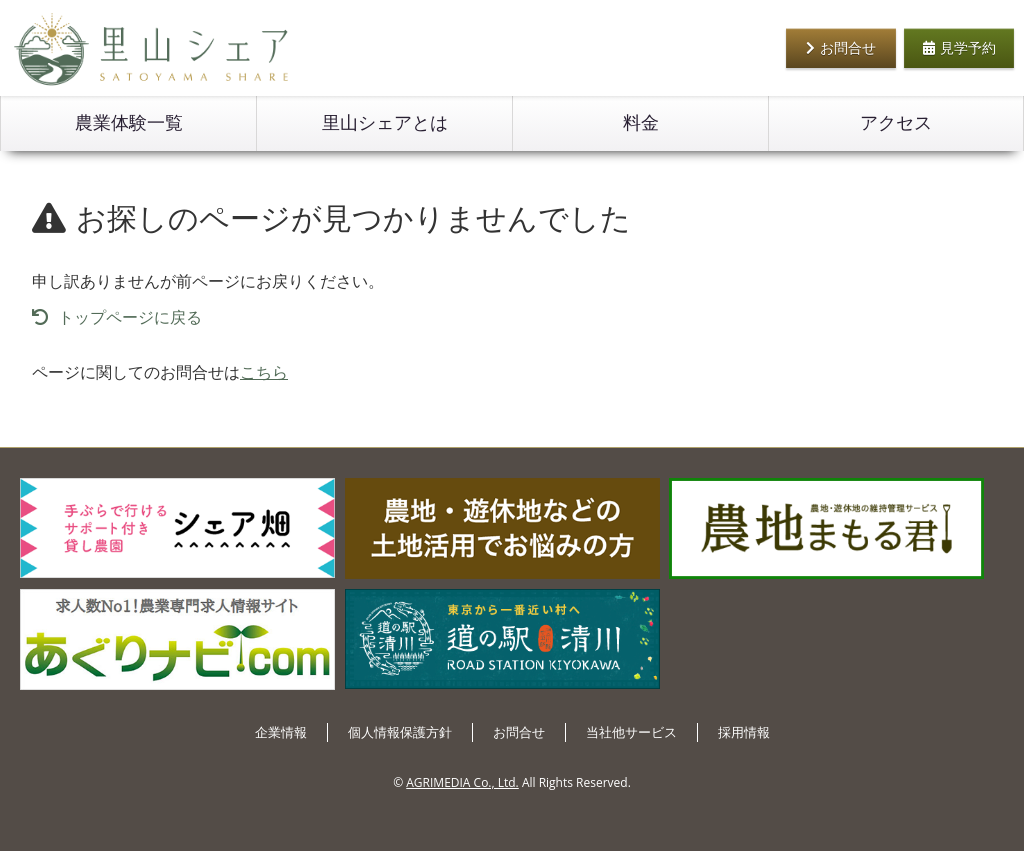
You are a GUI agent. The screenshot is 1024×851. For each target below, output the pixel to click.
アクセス (896, 123)
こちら (264, 372)
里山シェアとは (385, 123)
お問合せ (841, 47)
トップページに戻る (117, 317)
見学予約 (959, 47)
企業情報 (281, 732)
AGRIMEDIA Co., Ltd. (462, 782)
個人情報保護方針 (400, 732)
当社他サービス (631, 732)
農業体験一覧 (129, 123)
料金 (641, 123)
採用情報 (744, 732)
